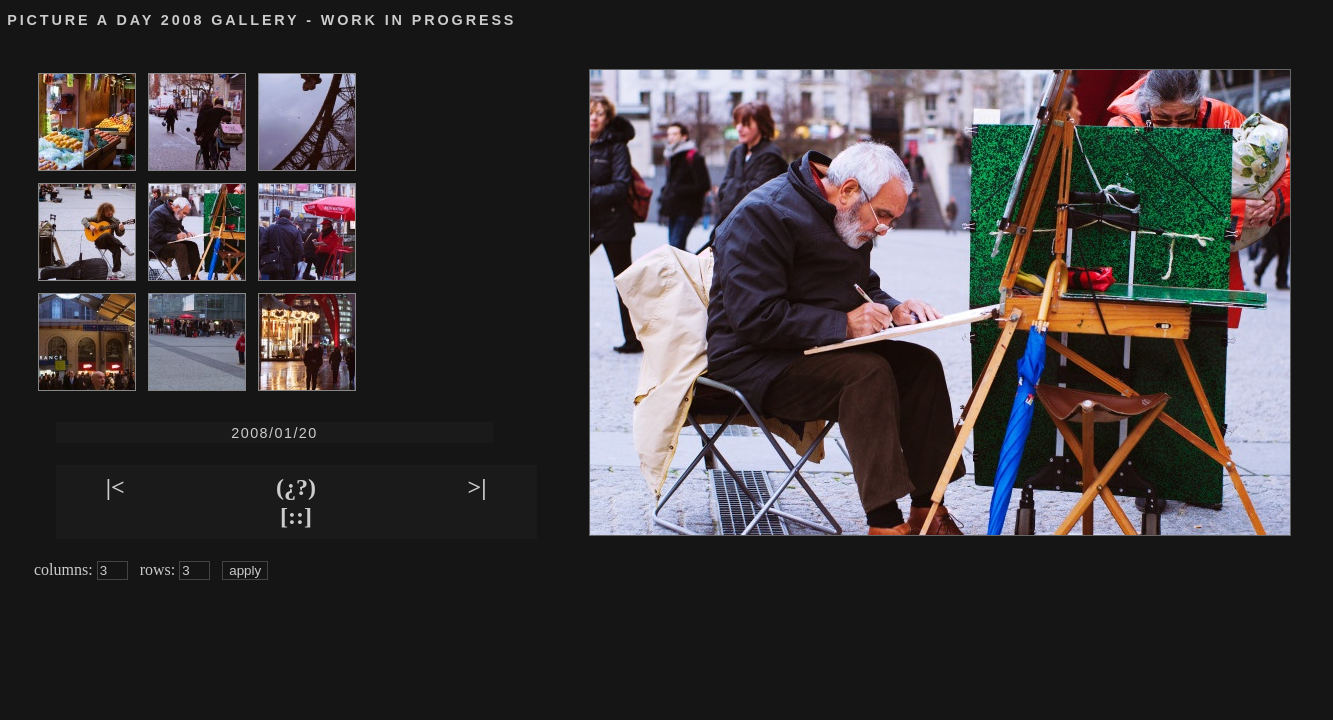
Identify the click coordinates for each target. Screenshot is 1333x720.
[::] (296, 516)
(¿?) (296, 487)
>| (477, 487)
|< (115, 487)
